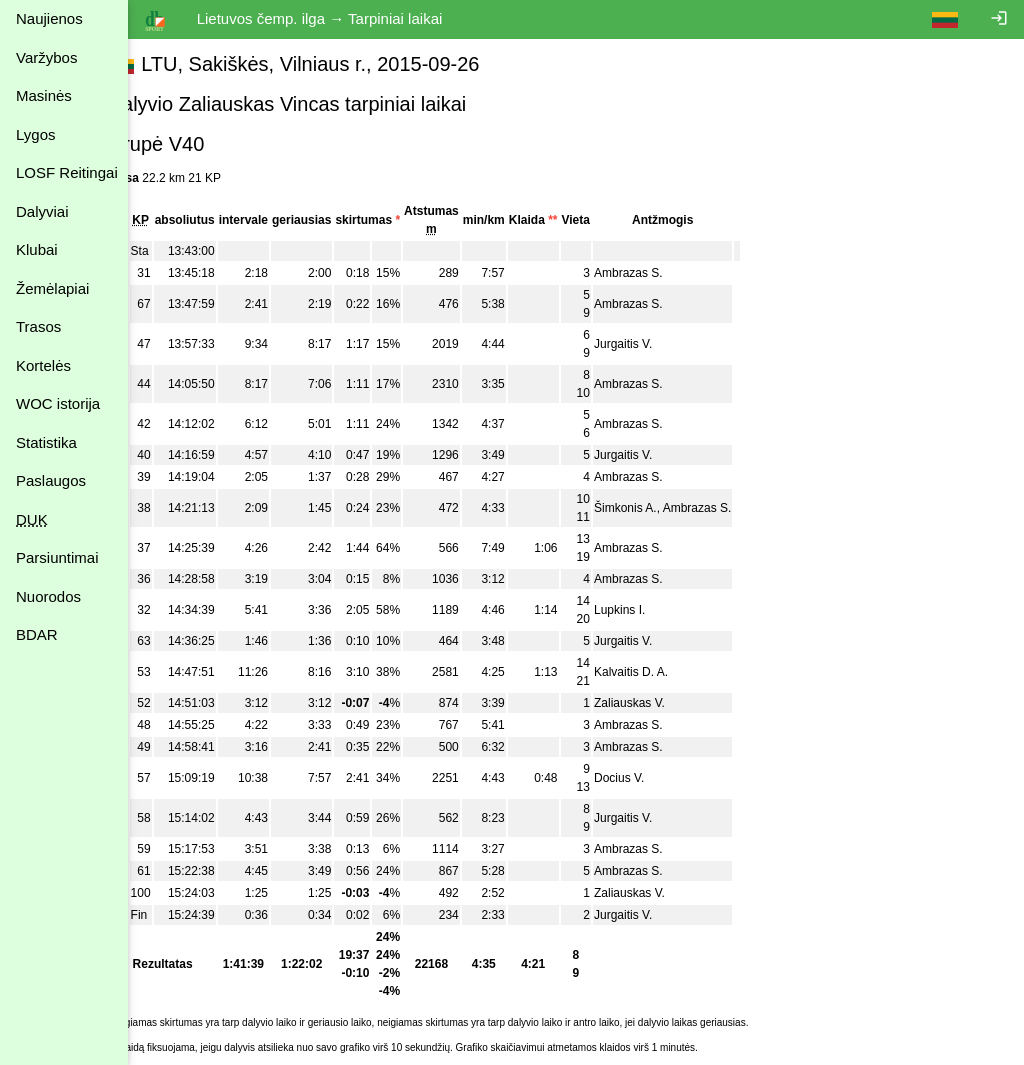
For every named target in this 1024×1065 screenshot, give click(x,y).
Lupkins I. (655, 610)
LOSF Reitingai (67, 172)
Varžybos (46, 57)
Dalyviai (42, 211)
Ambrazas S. (664, 273)
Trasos (38, 326)
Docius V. (655, 778)
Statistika (46, 442)
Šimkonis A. (661, 508)
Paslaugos (51, 480)
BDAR (37, 634)
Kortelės (43, 365)
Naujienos (49, 18)
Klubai (37, 249)
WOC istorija (58, 403)
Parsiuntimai (57, 557)
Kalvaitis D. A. (667, 672)
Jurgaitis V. (659, 344)
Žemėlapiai (52, 288)
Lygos (35, 134)
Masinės (44, 95)
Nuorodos (48, 596)
